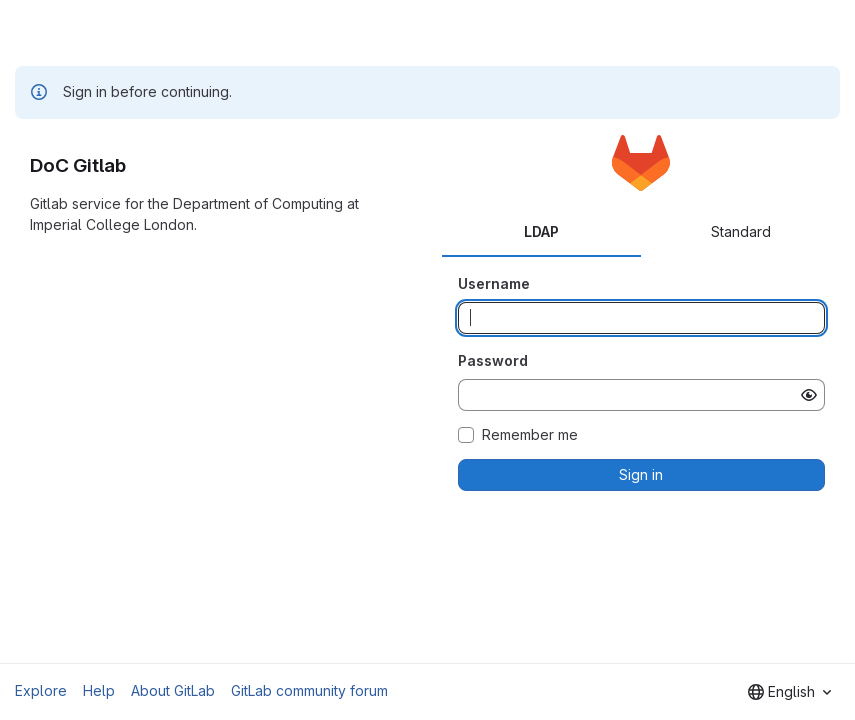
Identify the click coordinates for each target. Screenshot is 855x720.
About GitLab (173, 690)
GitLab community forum (309, 690)
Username (494, 283)
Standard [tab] (741, 231)
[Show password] (809, 395)
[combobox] (789, 692)
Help (99, 690)
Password (493, 360)
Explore (41, 690)
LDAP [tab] (541, 231)
